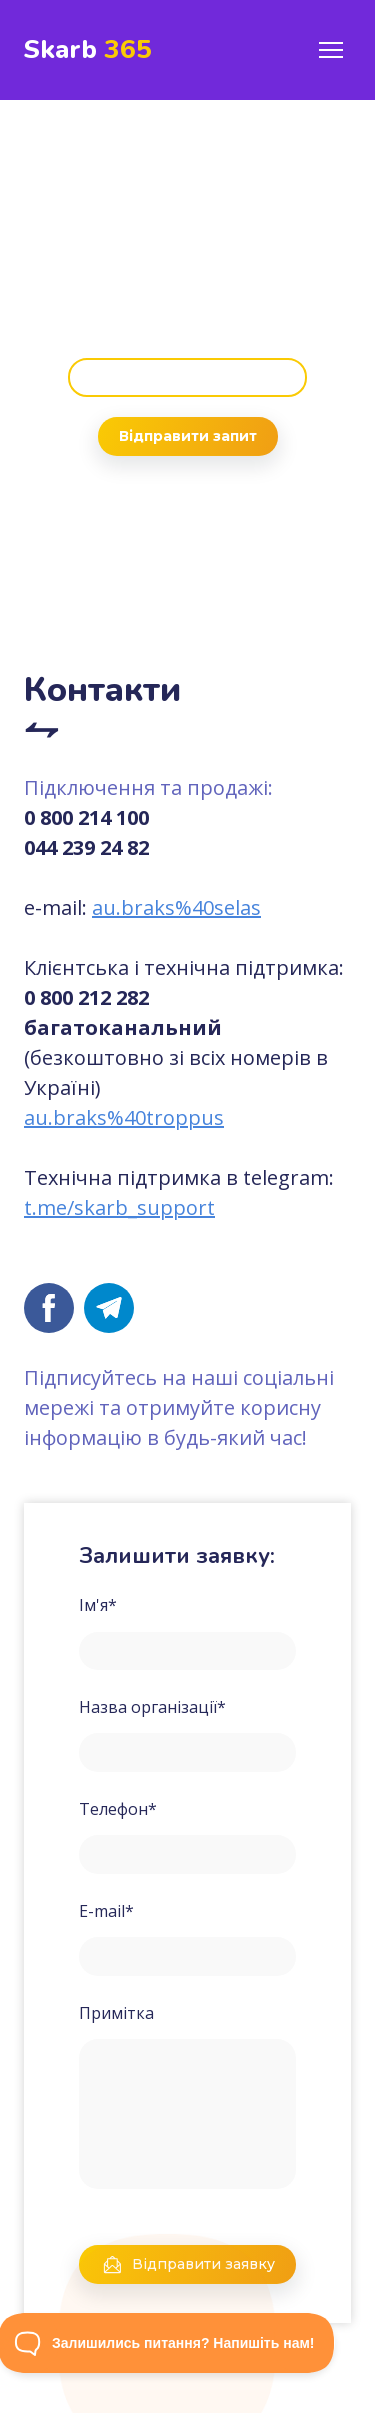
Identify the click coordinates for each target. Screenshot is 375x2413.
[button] (187, 377)
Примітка (116, 2013)
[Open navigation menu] (331, 50)
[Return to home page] (88, 49)
